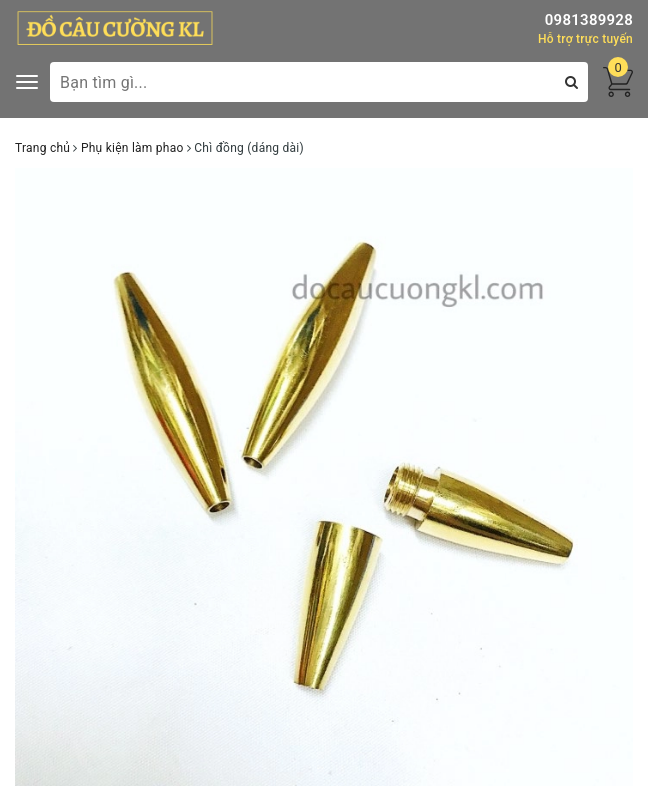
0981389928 (589, 20)
